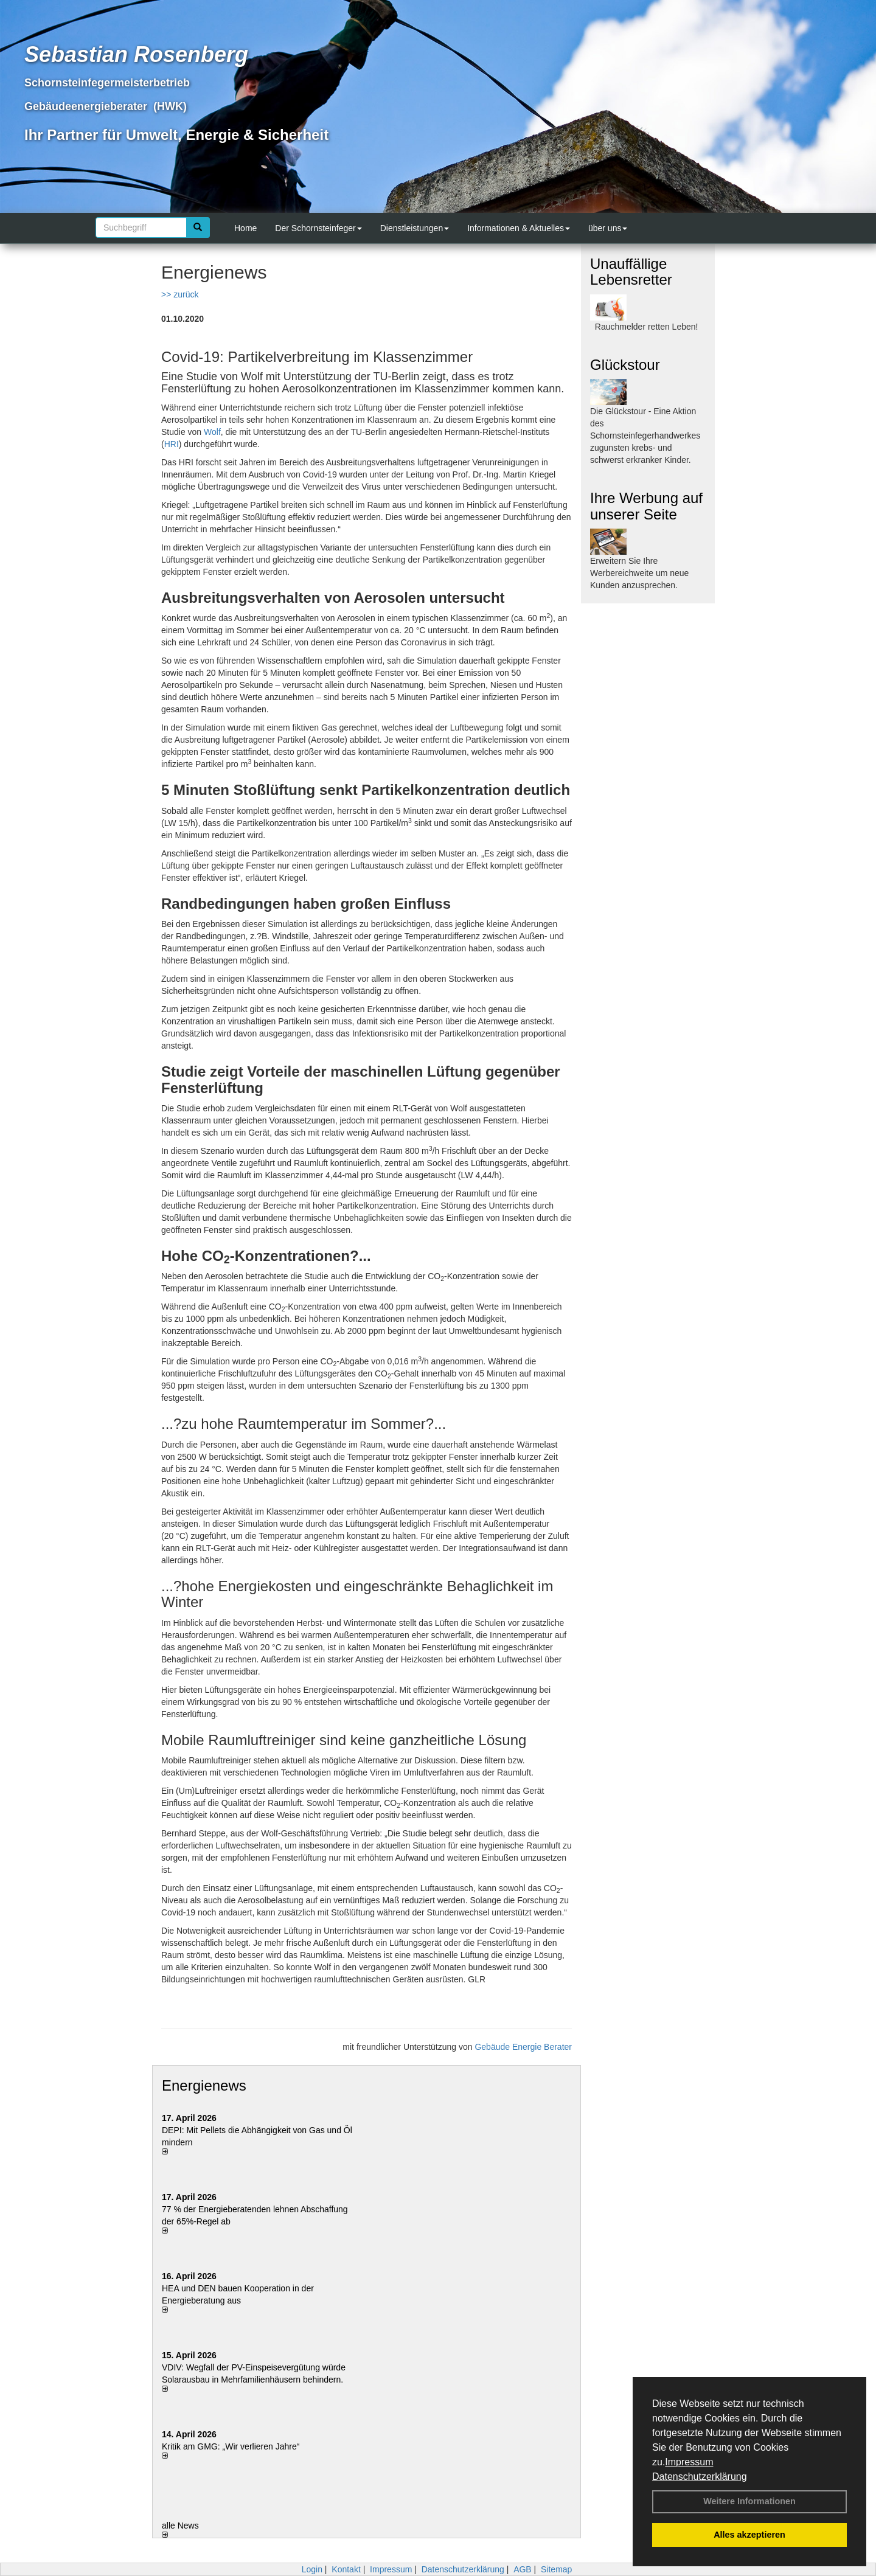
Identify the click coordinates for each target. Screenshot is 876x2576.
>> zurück (179, 294)
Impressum (689, 2462)
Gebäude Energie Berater (523, 2047)
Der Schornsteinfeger (318, 228)
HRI (171, 444)
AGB (522, 2569)
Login (312, 2569)
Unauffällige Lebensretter (631, 271)
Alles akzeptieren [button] (749, 2535)
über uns (607, 228)
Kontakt (346, 2569)
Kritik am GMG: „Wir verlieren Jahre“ (230, 2446)
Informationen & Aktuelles (518, 228)
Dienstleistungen (415, 228)
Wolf (212, 432)
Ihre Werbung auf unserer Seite (646, 506)
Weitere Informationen (749, 2501)
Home (245, 228)
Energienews (204, 2085)
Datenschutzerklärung (699, 2476)
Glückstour (625, 364)
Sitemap (556, 2569)
